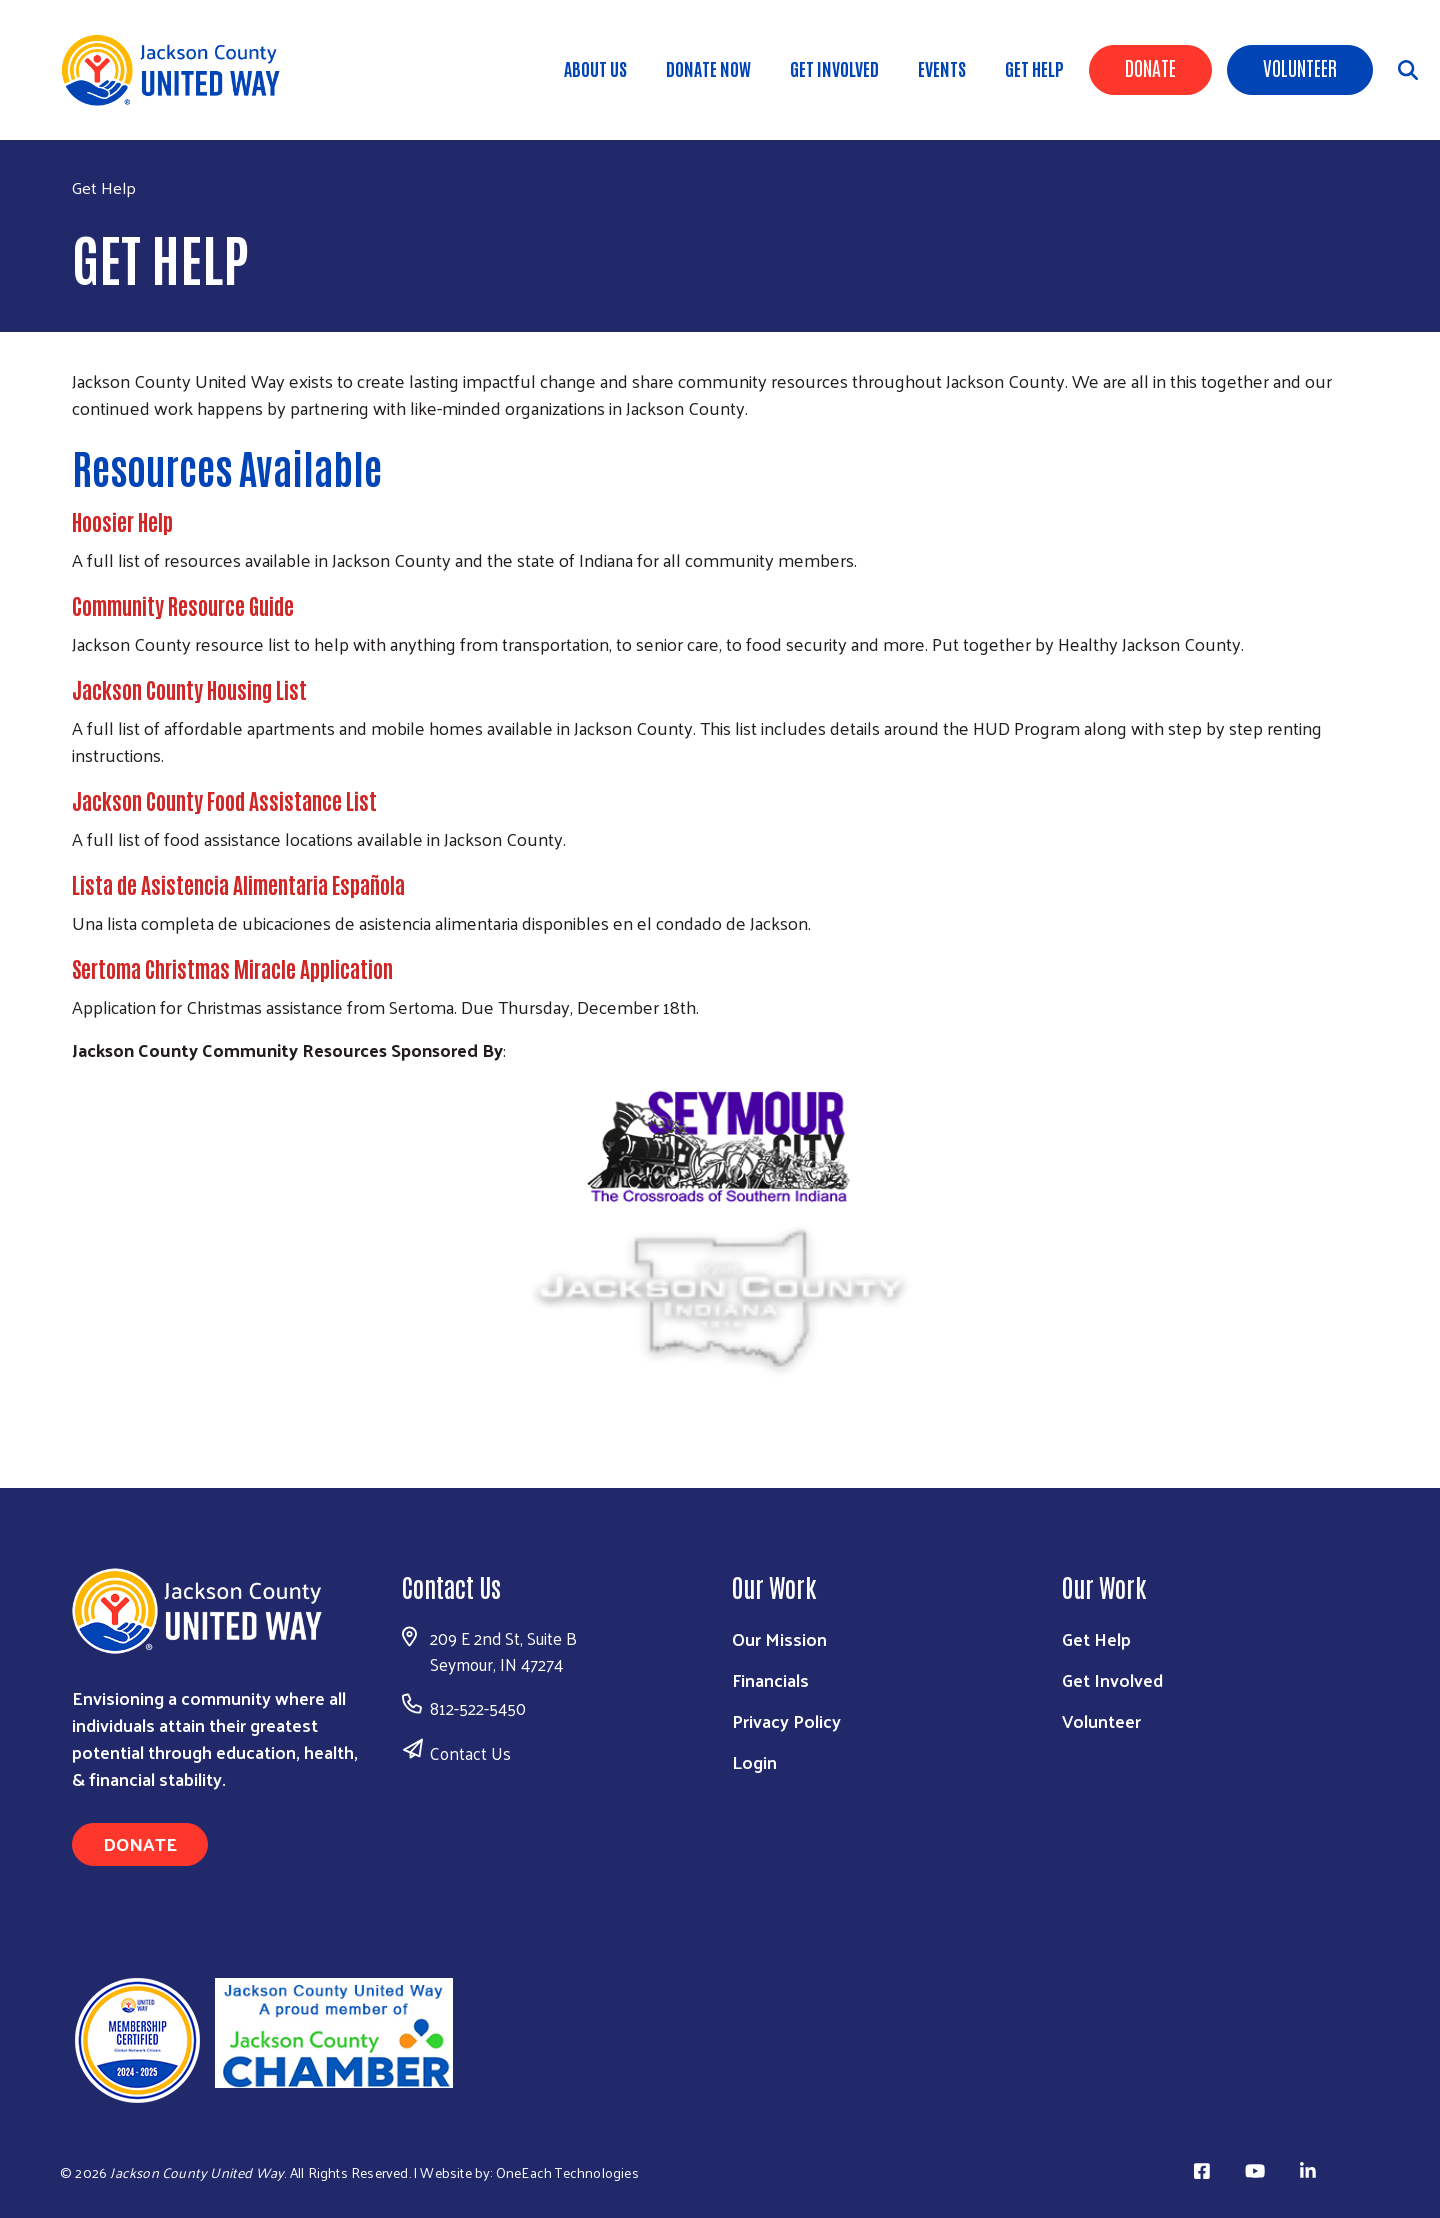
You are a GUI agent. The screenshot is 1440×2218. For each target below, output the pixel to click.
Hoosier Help (122, 521)
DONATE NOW (708, 68)
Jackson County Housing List (189, 689)
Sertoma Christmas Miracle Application (232, 968)
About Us (595, 68)
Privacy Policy (786, 1720)
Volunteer (1300, 67)
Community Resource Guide (183, 605)
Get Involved (834, 68)
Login (754, 1761)
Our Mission (779, 1638)
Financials (770, 1679)
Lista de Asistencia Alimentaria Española (238, 884)
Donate (1150, 67)
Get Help (1034, 68)
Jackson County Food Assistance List (224, 800)
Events (942, 68)
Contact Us (470, 1753)
